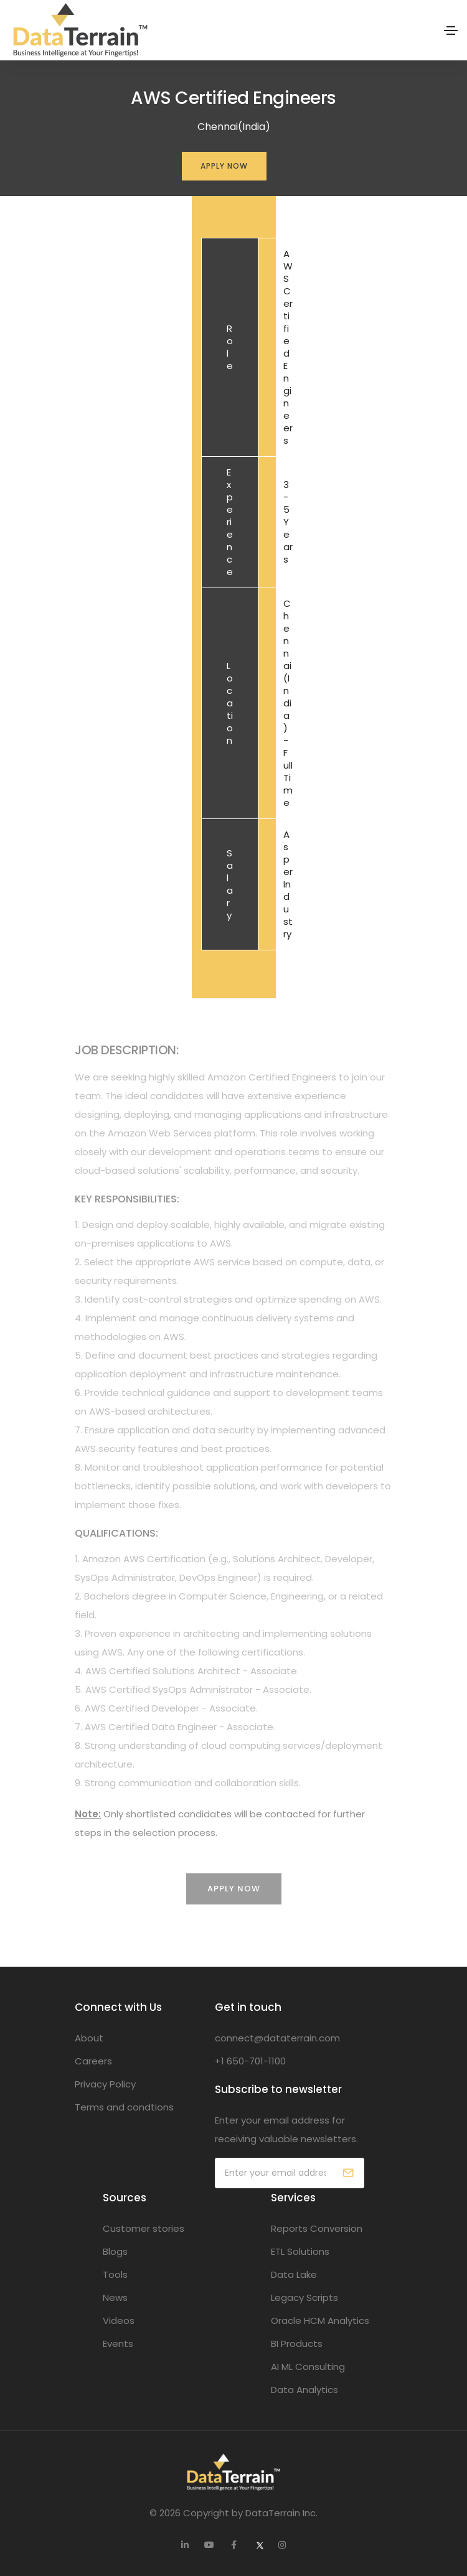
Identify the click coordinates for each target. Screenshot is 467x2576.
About (89, 2037)
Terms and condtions (124, 2107)
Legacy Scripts (304, 2297)
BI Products (297, 2343)
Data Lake (294, 2274)
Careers (93, 2061)
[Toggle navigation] (451, 30)
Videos (118, 2320)
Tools (115, 2274)
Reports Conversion (316, 2228)
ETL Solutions (300, 2251)
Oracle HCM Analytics (320, 2320)
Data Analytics (304, 2389)
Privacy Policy (105, 2084)
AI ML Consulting (308, 2366)
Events (118, 2343)
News (115, 2297)
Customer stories (143, 2228)
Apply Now (224, 166)
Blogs (115, 2251)
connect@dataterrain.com (277, 2037)
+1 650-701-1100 (250, 2061)
